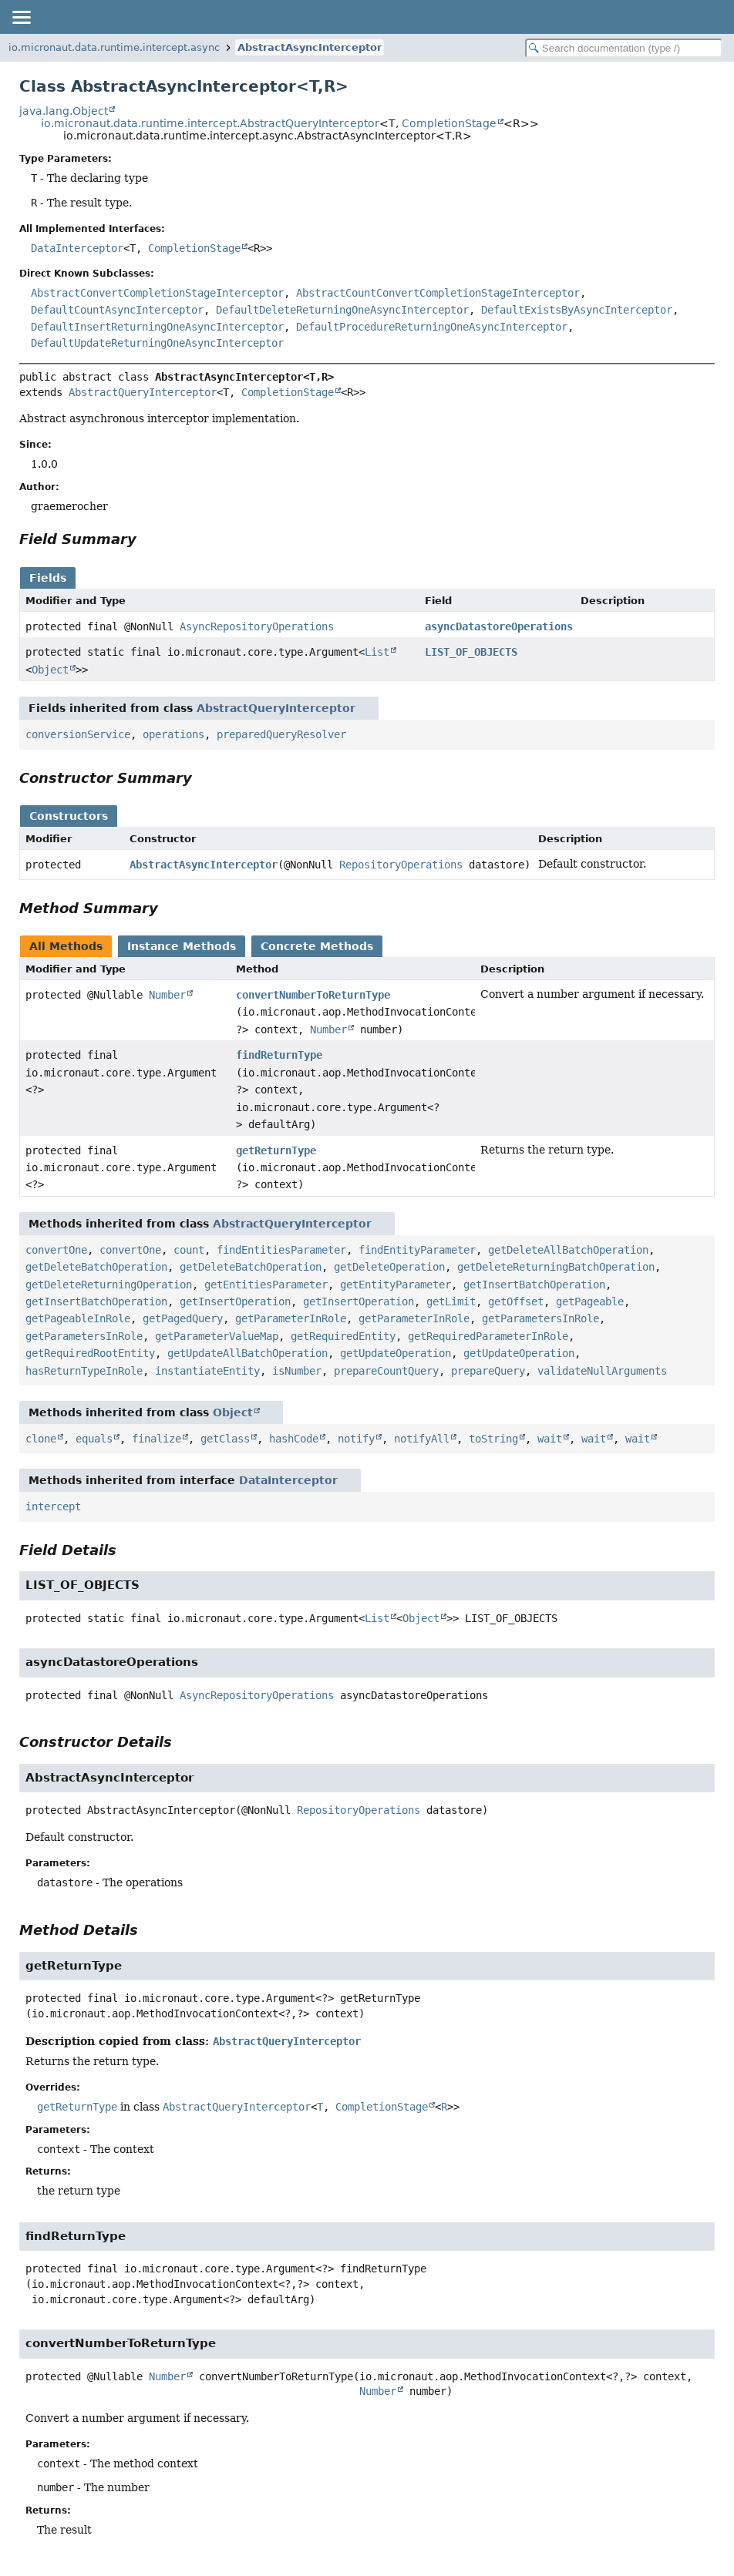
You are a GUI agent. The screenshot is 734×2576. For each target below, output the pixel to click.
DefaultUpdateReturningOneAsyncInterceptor (157, 343)
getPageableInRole (77, 1318)
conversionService (77, 734)
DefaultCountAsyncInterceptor (117, 310)
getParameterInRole (290, 1318)
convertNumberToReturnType (313, 995)
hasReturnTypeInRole (84, 1371)
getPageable (590, 1301)
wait (549, 1438)
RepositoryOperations (401, 864)
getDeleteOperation (389, 1267)
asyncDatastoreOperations (499, 626)
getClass (225, 1438)
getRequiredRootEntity (90, 1353)
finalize (156, 1438)
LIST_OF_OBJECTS (471, 652)
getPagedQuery (183, 1318)
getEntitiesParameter (266, 1284)
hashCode (293, 1438)
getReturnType (276, 1150)
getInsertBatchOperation (534, 1284)
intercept (53, 1506)
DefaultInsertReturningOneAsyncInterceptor (157, 327)
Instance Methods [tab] (181, 946)
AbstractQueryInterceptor (143, 392)
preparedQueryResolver (281, 734)
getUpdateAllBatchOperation (247, 1353)
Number (167, 995)
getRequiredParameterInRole (488, 1336)
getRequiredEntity (343, 1336)
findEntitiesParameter (281, 1250)
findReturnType (279, 1055)
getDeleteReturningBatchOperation (556, 1267)
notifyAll (421, 1438)
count (188, 1250)
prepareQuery (488, 1371)
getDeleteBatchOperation (96, 1267)
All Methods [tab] (66, 946)
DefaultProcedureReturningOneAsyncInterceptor (431, 327)
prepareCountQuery (386, 1371)
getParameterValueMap (216, 1336)
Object (50, 669)
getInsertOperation (235, 1301)
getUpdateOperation (395, 1353)
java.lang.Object (63, 111)
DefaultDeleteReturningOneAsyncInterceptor (342, 310)
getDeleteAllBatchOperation (568, 1250)
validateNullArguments (602, 1371)
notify (356, 1438)
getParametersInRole (540, 1318)
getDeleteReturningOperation (108, 1284)
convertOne (56, 1250)
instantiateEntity (207, 1371)
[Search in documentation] (623, 48)
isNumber (297, 1371)
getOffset (516, 1301)
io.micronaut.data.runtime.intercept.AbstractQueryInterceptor (210, 123)
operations (173, 734)
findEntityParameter (417, 1250)
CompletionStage (449, 123)
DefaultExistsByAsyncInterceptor (576, 310)
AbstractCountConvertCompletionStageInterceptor (438, 293)
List (377, 652)
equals (94, 1438)
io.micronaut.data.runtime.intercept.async (114, 47)
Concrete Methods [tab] (317, 946)
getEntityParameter (395, 1284)
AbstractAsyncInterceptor (309, 47)
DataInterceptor (77, 248)
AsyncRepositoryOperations (257, 626)
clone (40, 1438)
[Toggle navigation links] (21, 17)
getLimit (451, 1301)
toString (493, 1438)
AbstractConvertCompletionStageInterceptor (157, 293)
